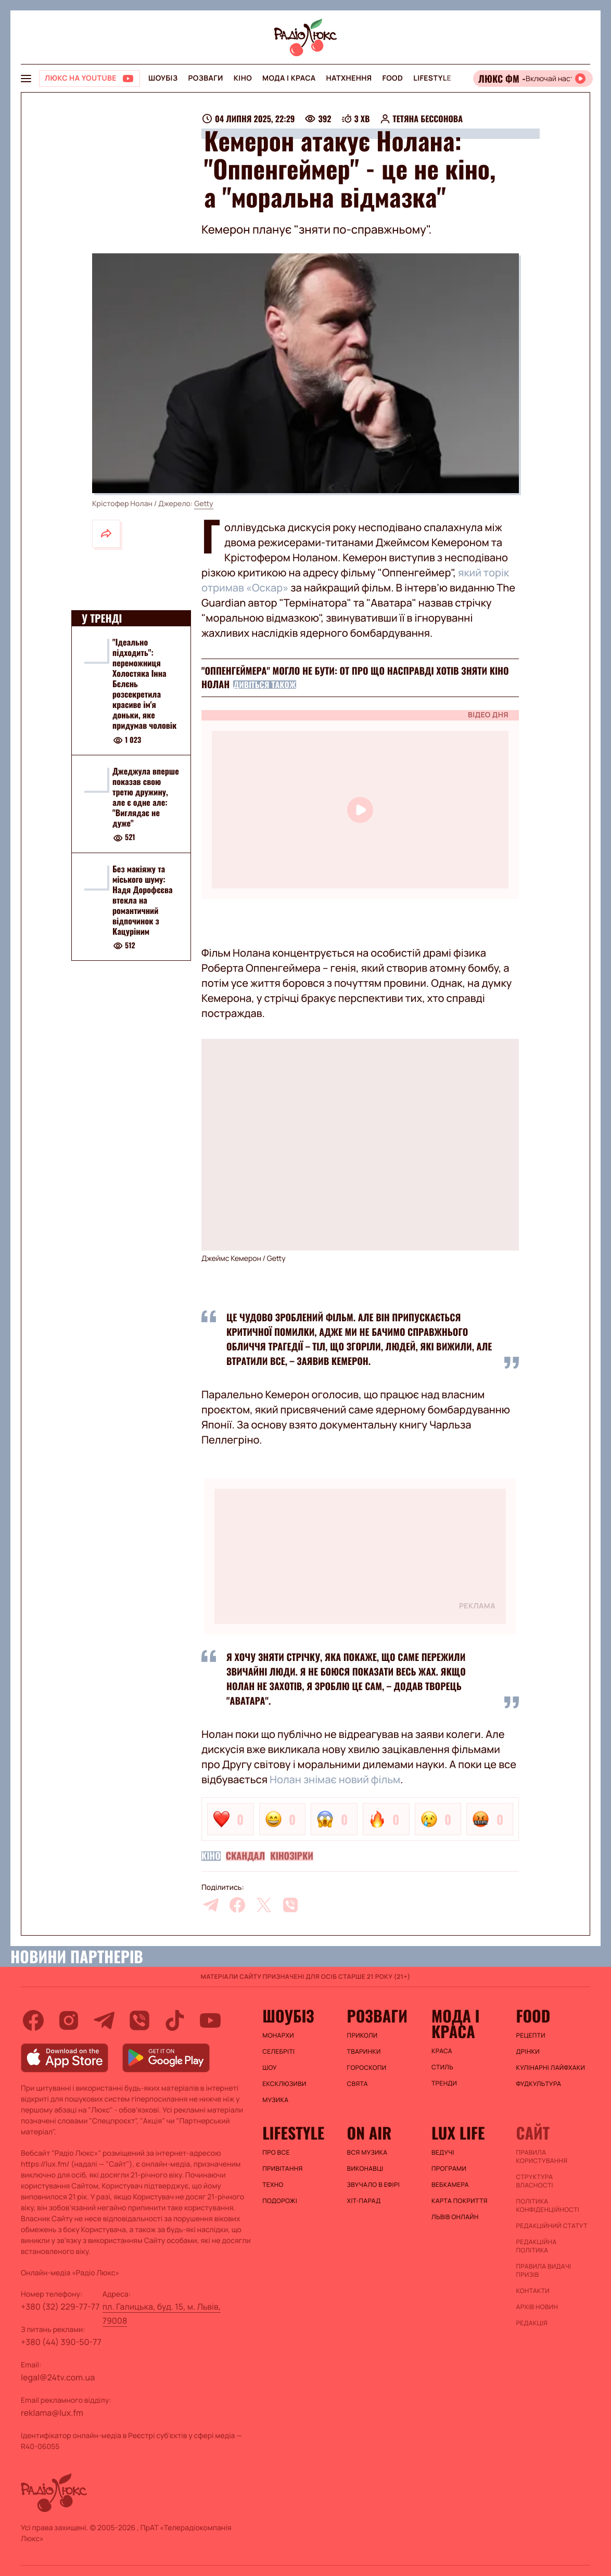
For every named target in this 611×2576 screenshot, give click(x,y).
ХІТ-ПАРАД (364, 2201)
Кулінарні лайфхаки (550, 2068)
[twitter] (263, 1905)
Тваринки (364, 2051)
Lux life (458, 2133)
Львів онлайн (455, 2217)
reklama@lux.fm (52, 2412)
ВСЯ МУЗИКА (367, 2152)
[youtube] (210, 2020)
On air (369, 2133)
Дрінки (528, 2051)
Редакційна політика (536, 2246)
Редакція (532, 2323)
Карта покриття (459, 2201)
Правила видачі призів (543, 2270)
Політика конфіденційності (548, 2205)
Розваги (205, 78)
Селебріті (278, 2051)
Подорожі (279, 2201)
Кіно (243, 78)
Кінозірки (291, 1856)
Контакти (533, 2291)
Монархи (278, 2035)
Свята (357, 2084)
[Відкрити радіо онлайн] (533, 78)
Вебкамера (450, 2185)
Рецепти (530, 2035)
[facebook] (237, 1905)
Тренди (444, 2083)
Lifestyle (432, 78)
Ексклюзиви (284, 2084)
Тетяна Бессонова (428, 118)
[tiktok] (174, 2020)
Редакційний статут (552, 2226)
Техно (273, 2185)
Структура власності (534, 2181)
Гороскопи (367, 2068)
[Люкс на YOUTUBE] (89, 78)
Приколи (362, 2035)
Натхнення (349, 78)
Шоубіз (162, 78)
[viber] (290, 1905)
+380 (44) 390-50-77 (61, 2342)
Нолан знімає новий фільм (335, 1779)
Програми (448, 2169)
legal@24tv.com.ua (58, 2377)
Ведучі (442, 2152)
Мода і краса (289, 78)
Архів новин (537, 2307)
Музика (275, 2100)
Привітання (282, 2169)
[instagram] (68, 2020)
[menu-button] (26, 79)
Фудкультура (539, 2084)
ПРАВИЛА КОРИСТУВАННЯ (542, 2156)
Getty (203, 504)
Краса (441, 2051)
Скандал (245, 1856)
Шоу (269, 2068)
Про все (276, 2152)
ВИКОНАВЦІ (365, 2169)
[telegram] (210, 1905)
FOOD (392, 78)
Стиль (442, 2067)
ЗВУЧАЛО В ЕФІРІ (373, 2185)
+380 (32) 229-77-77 (60, 2306)
